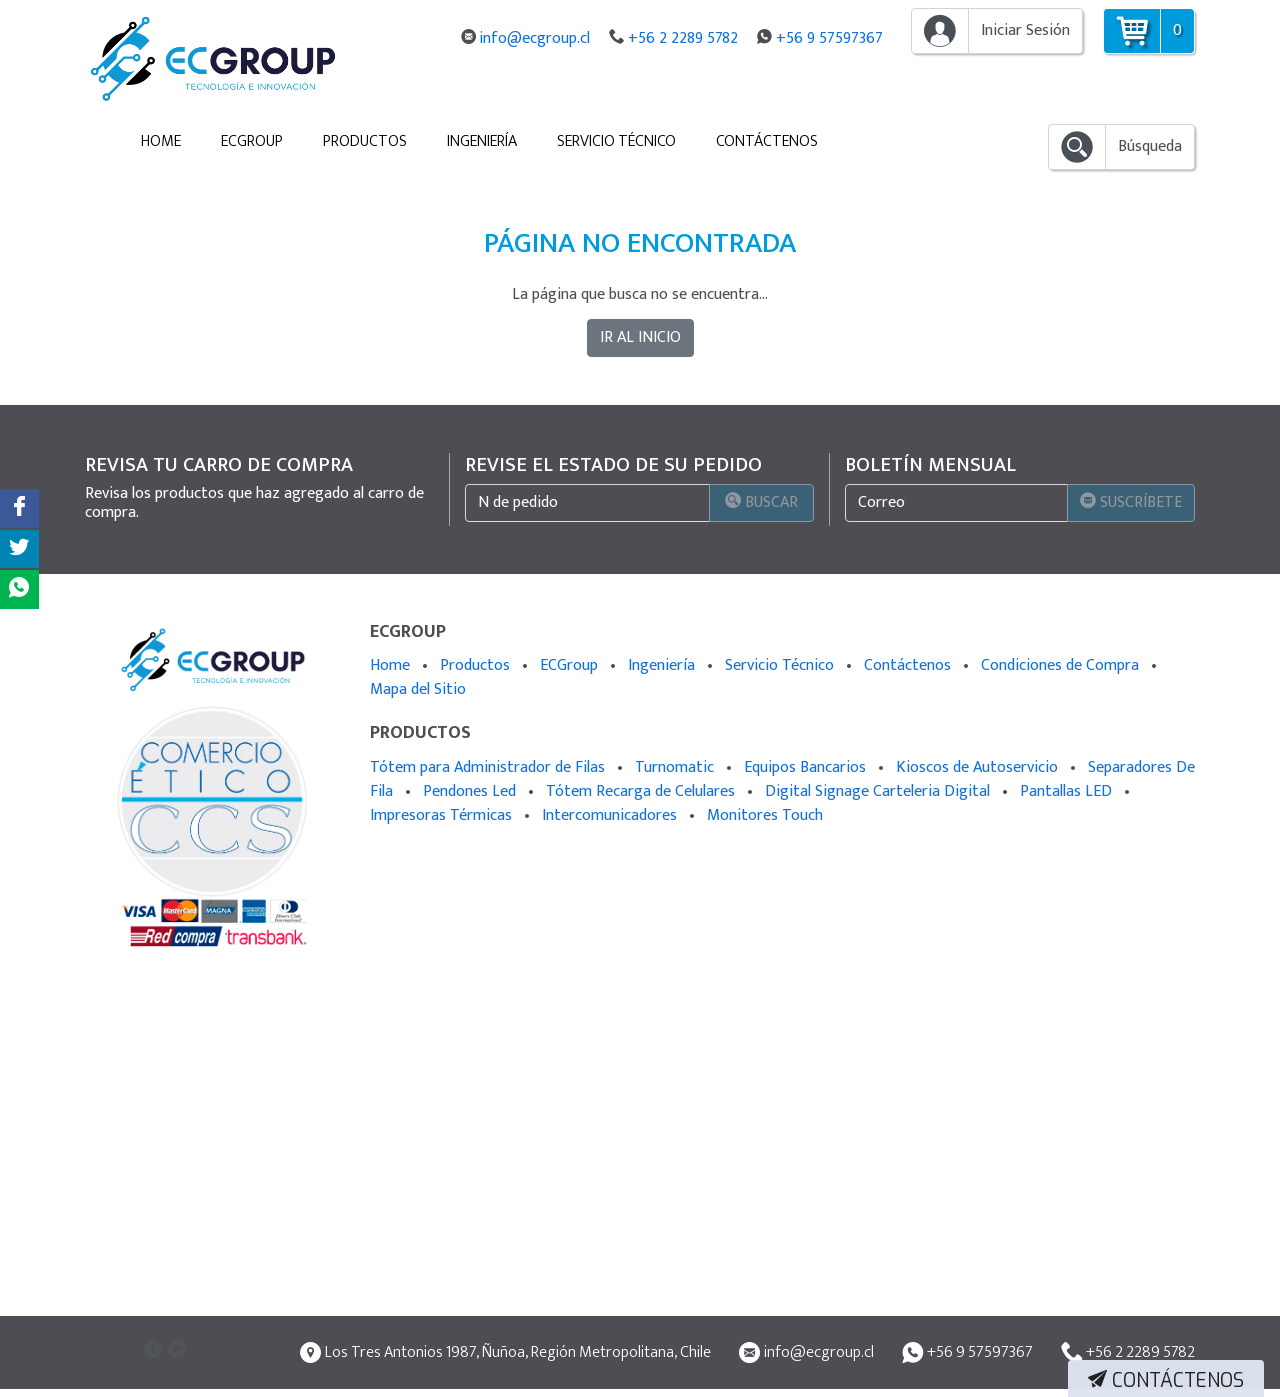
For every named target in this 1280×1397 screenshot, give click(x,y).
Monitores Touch (765, 815)
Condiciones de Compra (1062, 665)
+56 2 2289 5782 (692, 38)
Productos (365, 142)
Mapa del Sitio (418, 689)
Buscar (750, 502)
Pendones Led (471, 791)
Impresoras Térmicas (443, 815)
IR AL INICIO (640, 337)
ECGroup (252, 142)
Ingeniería (482, 142)
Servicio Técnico (616, 142)
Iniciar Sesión (1025, 30)
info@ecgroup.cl (552, 38)
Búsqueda (1150, 146)
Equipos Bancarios (807, 767)
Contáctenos (767, 142)
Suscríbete (1131, 502)
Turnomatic (676, 767)
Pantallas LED (1068, 791)
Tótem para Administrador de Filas (489, 767)
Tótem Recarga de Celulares (642, 791)
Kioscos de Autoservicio (979, 767)
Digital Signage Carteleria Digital (879, 791)
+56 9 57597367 (830, 38)
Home (161, 142)
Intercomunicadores (611, 815)
